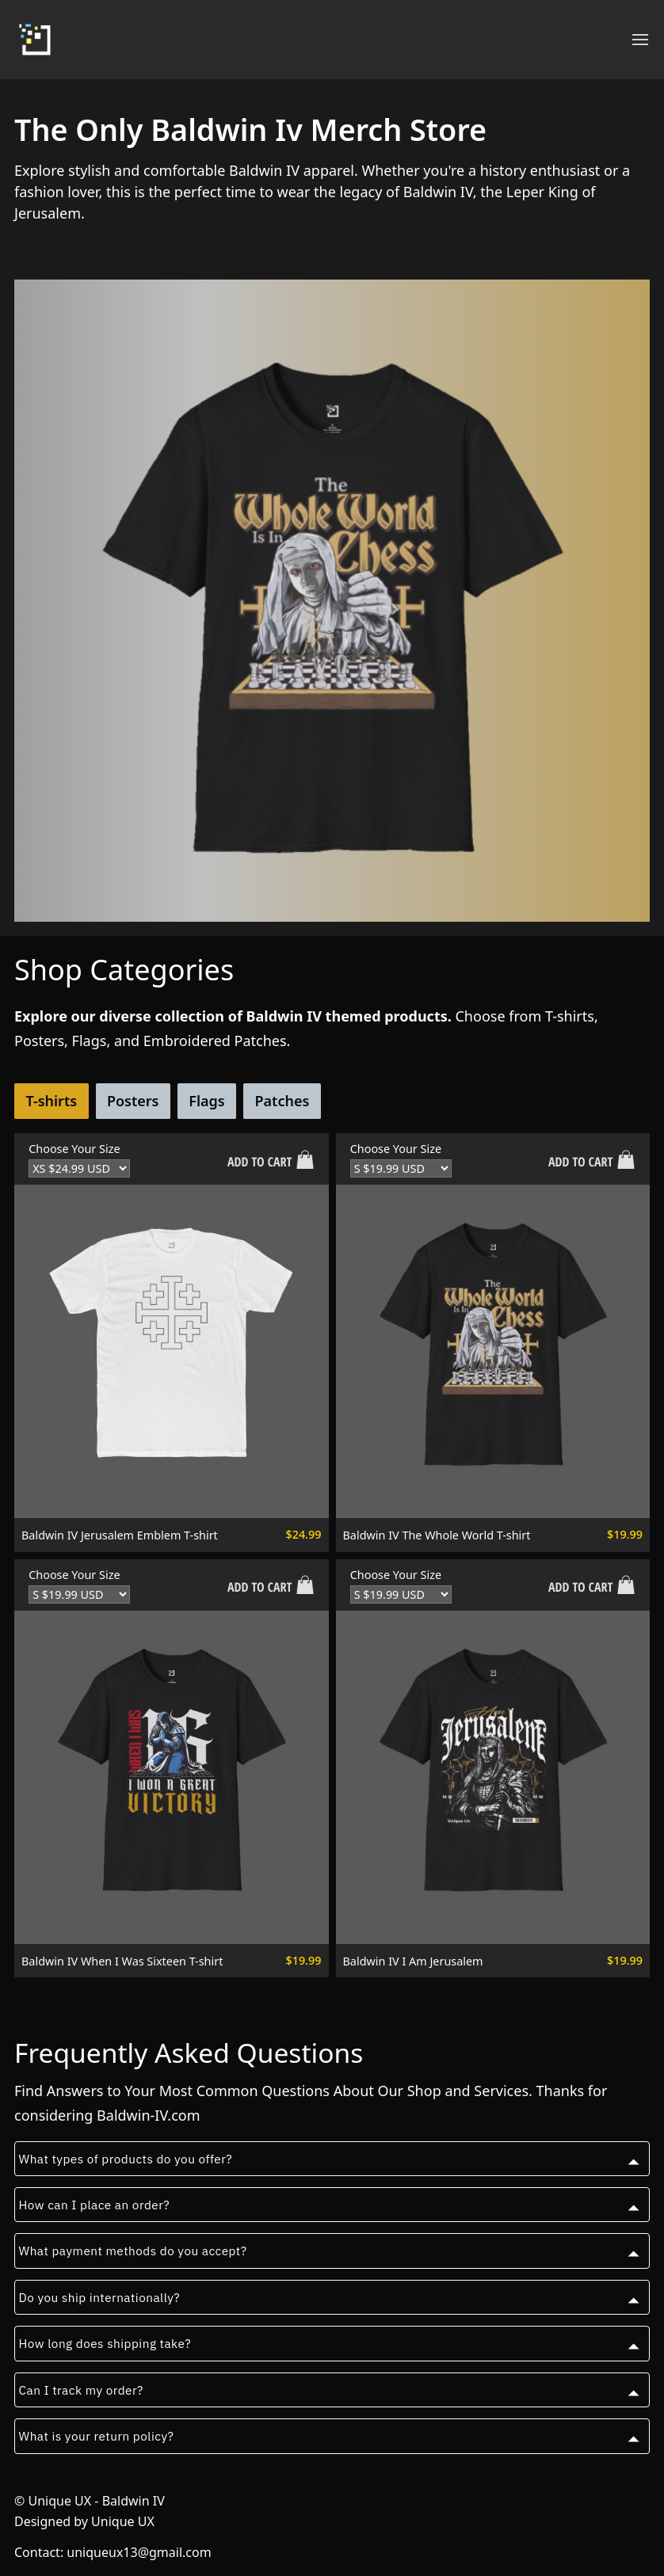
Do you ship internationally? (100, 2297)
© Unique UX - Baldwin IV (89, 2500)
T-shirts (51, 1100)
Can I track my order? (81, 2390)
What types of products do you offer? (126, 2159)
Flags (206, 1100)
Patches (282, 1100)
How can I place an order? (94, 2205)
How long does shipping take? (105, 2343)
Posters (133, 1100)
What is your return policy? (96, 2436)
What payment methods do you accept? (133, 2250)
